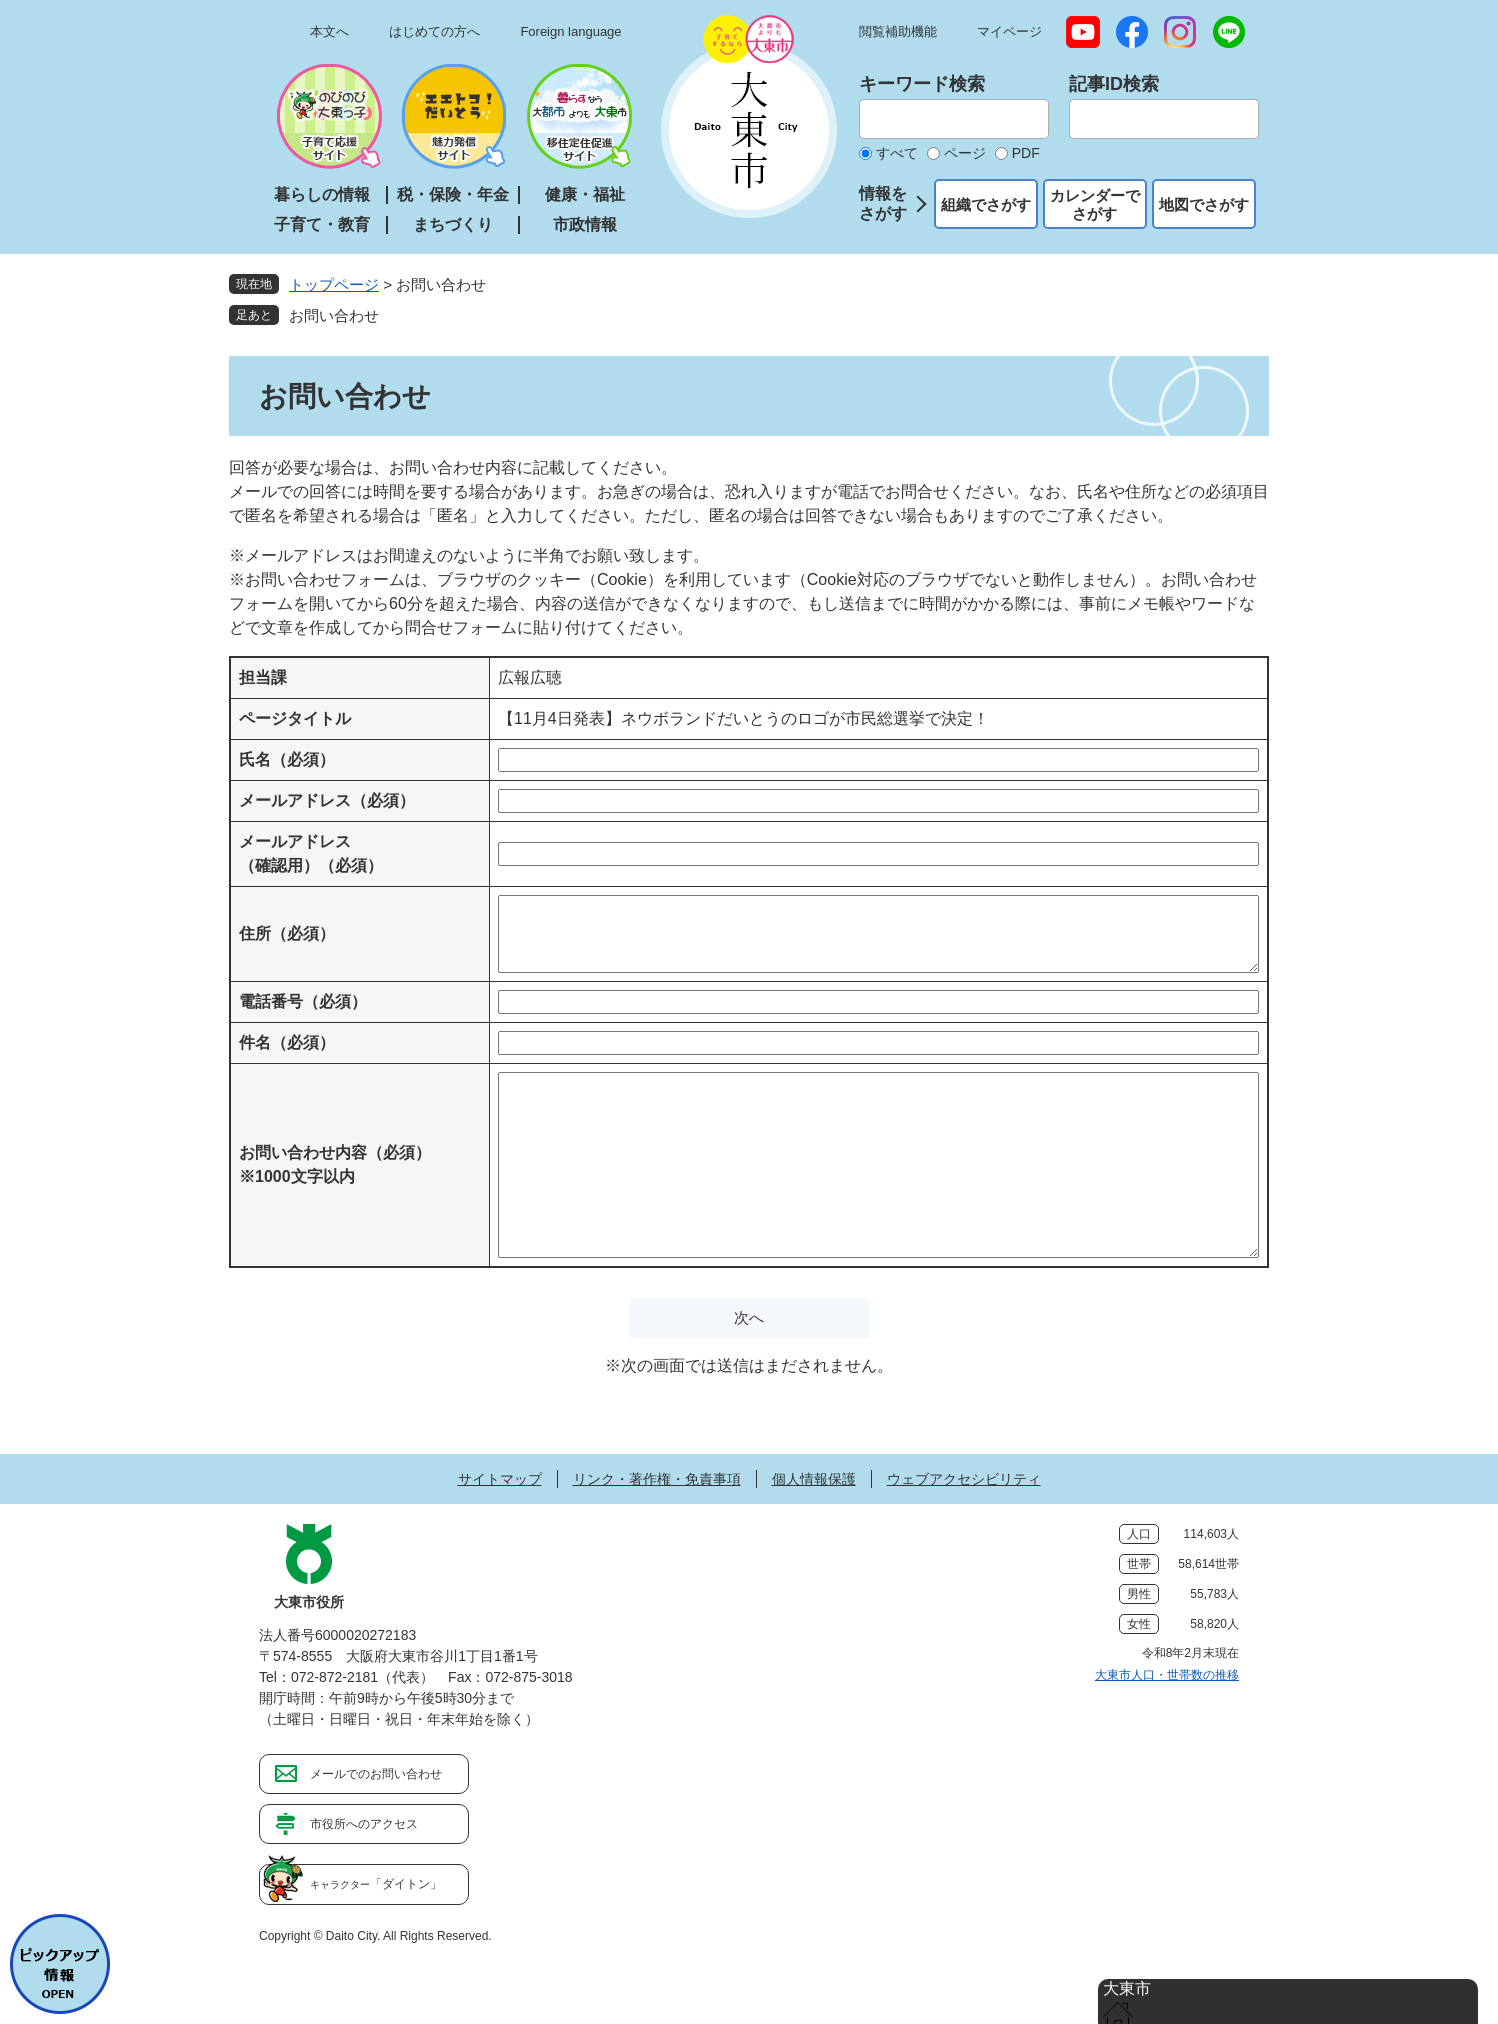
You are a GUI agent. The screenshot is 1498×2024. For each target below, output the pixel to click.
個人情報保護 (814, 1479)
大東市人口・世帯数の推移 (1167, 1675)
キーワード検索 (922, 84)
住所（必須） (287, 933)
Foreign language (570, 31)
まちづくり (453, 224)
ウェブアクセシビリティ (964, 1479)
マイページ (1009, 31)
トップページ (334, 284)
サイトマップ (500, 1479)
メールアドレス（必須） (327, 800)
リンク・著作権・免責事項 (657, 1479)
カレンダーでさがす (1095, 204)
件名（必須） (287, 1042)
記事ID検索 (1114, 84)
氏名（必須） (287, 759)
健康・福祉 (585, 194)
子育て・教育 (322, 224)
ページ (965, 153)
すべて (897, 153)
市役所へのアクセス (364, 1824)
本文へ (329, 31)
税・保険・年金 (453, 194)
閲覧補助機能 (898, 31)
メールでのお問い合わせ (376, 1774)
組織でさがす (986, 204)
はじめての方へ (434, 31)
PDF (1026, 153)
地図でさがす (1204, 204)
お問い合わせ (334, 315)
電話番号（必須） (303, 1001)
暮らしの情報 (322, 194)
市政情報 (585, 224)
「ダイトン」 (376, 1884)
